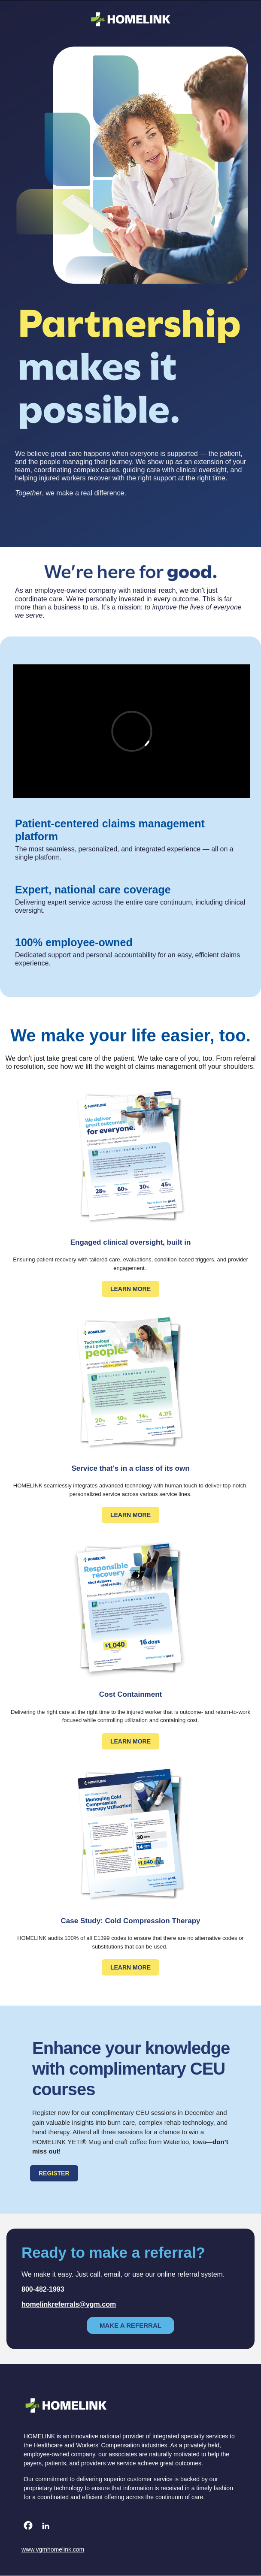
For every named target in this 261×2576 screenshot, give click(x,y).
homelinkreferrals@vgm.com (68, 2304)
